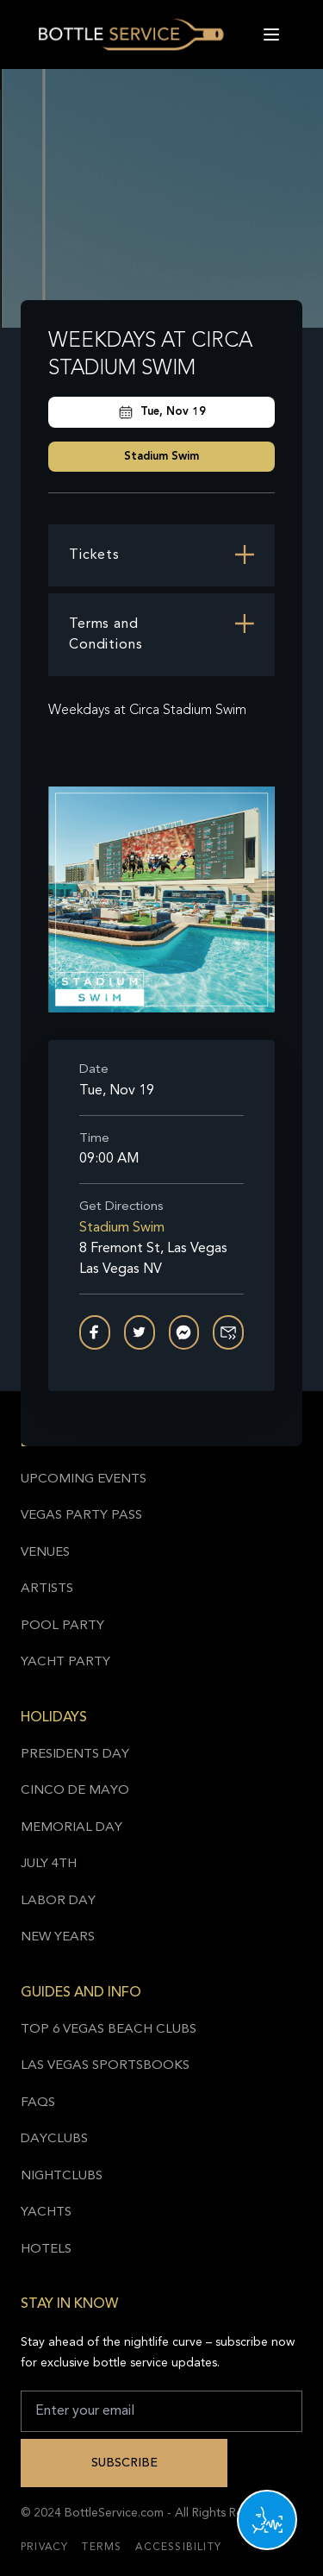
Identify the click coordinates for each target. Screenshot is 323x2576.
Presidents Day (75, 1754)
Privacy (44, 2547)
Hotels (46, 2249)
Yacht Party (65, 1662)
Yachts (46, 2212)
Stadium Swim (161, 456)
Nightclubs (61, 2176)
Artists (47, 1589)
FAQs (38, 2103)
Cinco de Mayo (75, 1790)
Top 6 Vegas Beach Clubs (108, 2029)
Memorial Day (71, 1827)
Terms (101, 2547)
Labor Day (58, 1901)
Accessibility (178, 2547)
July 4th (49, 1864)
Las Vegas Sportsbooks (105, 2065)
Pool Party (62, 1626)
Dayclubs (54, 2139)
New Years (58, 1937)
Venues (45, 1552)
